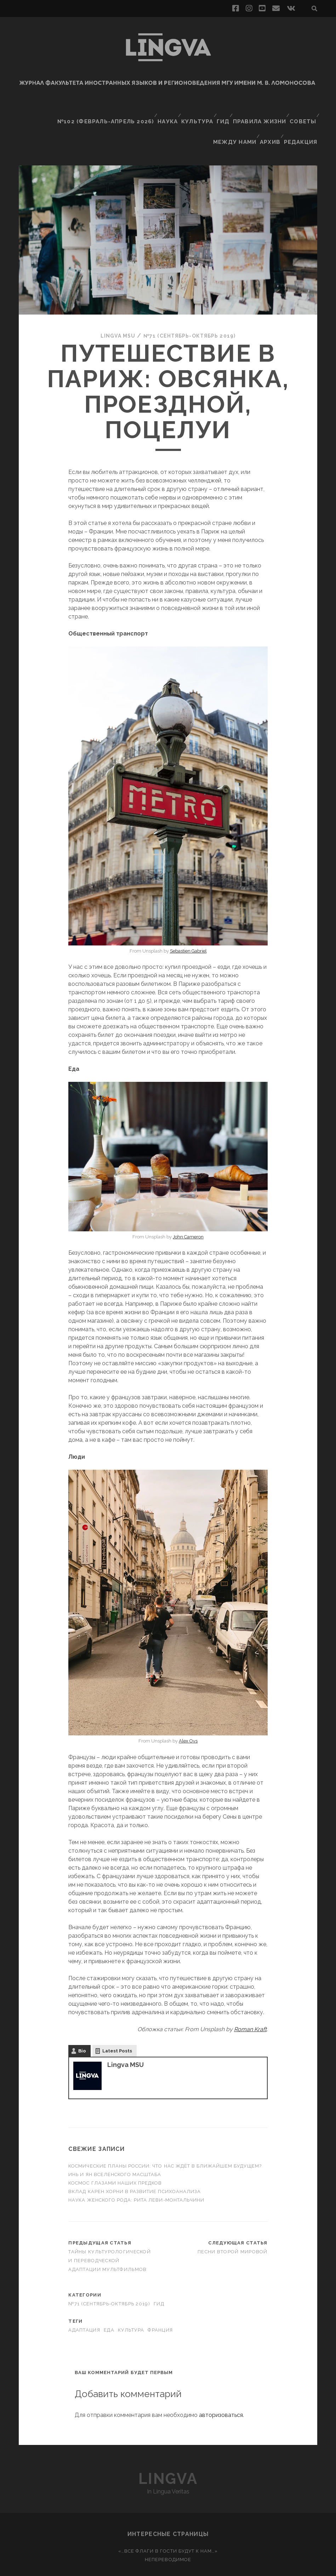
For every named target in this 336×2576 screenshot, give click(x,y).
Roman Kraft (250, 2000)
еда (109, 2301)
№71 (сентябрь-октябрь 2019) (192, 307)
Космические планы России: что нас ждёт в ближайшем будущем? (164, 2137)
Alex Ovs (188, 1712)
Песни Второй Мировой (233, 2222)
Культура (194, 110)
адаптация (84, 2301)
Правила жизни (259, 110)
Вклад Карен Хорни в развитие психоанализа (134, 2162)
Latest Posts (117, 2021)
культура (131, 2301)
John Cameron (188, 1207)
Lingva (168, 2449)
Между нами (235, 119)
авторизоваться (221, 2386)
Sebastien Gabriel (188, 922)
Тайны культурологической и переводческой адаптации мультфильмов (109, 2231)
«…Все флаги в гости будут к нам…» (168, 2522)
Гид (221, 110)
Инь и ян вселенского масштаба (114, 2145)
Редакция (302, 119)
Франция (160, 2301)
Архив (271, 119)
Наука (163, 110)
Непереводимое (168, 2530)
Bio (82, 2021)
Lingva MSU (112, 307)
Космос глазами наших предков (115, 2154)
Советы (302, 110)
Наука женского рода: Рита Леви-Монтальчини (136, 2171)
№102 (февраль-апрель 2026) (104, 110)
